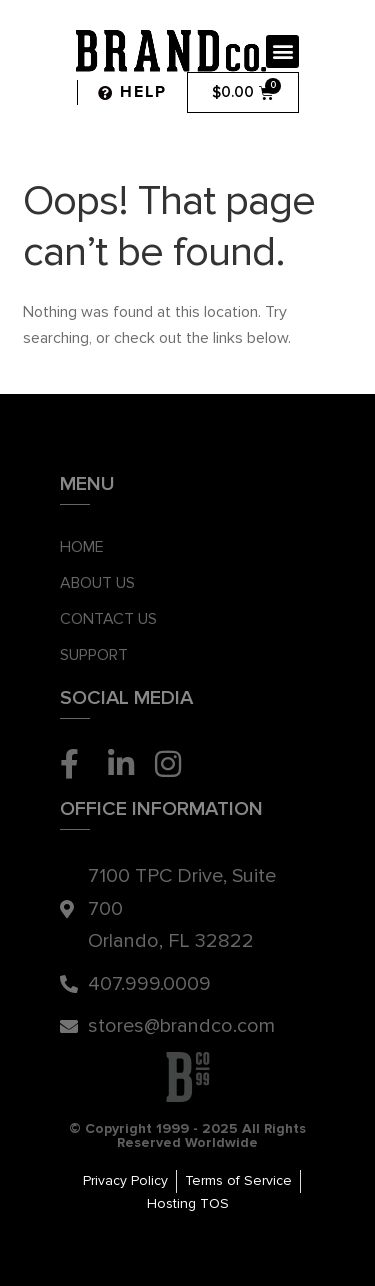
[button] (282, 51)
